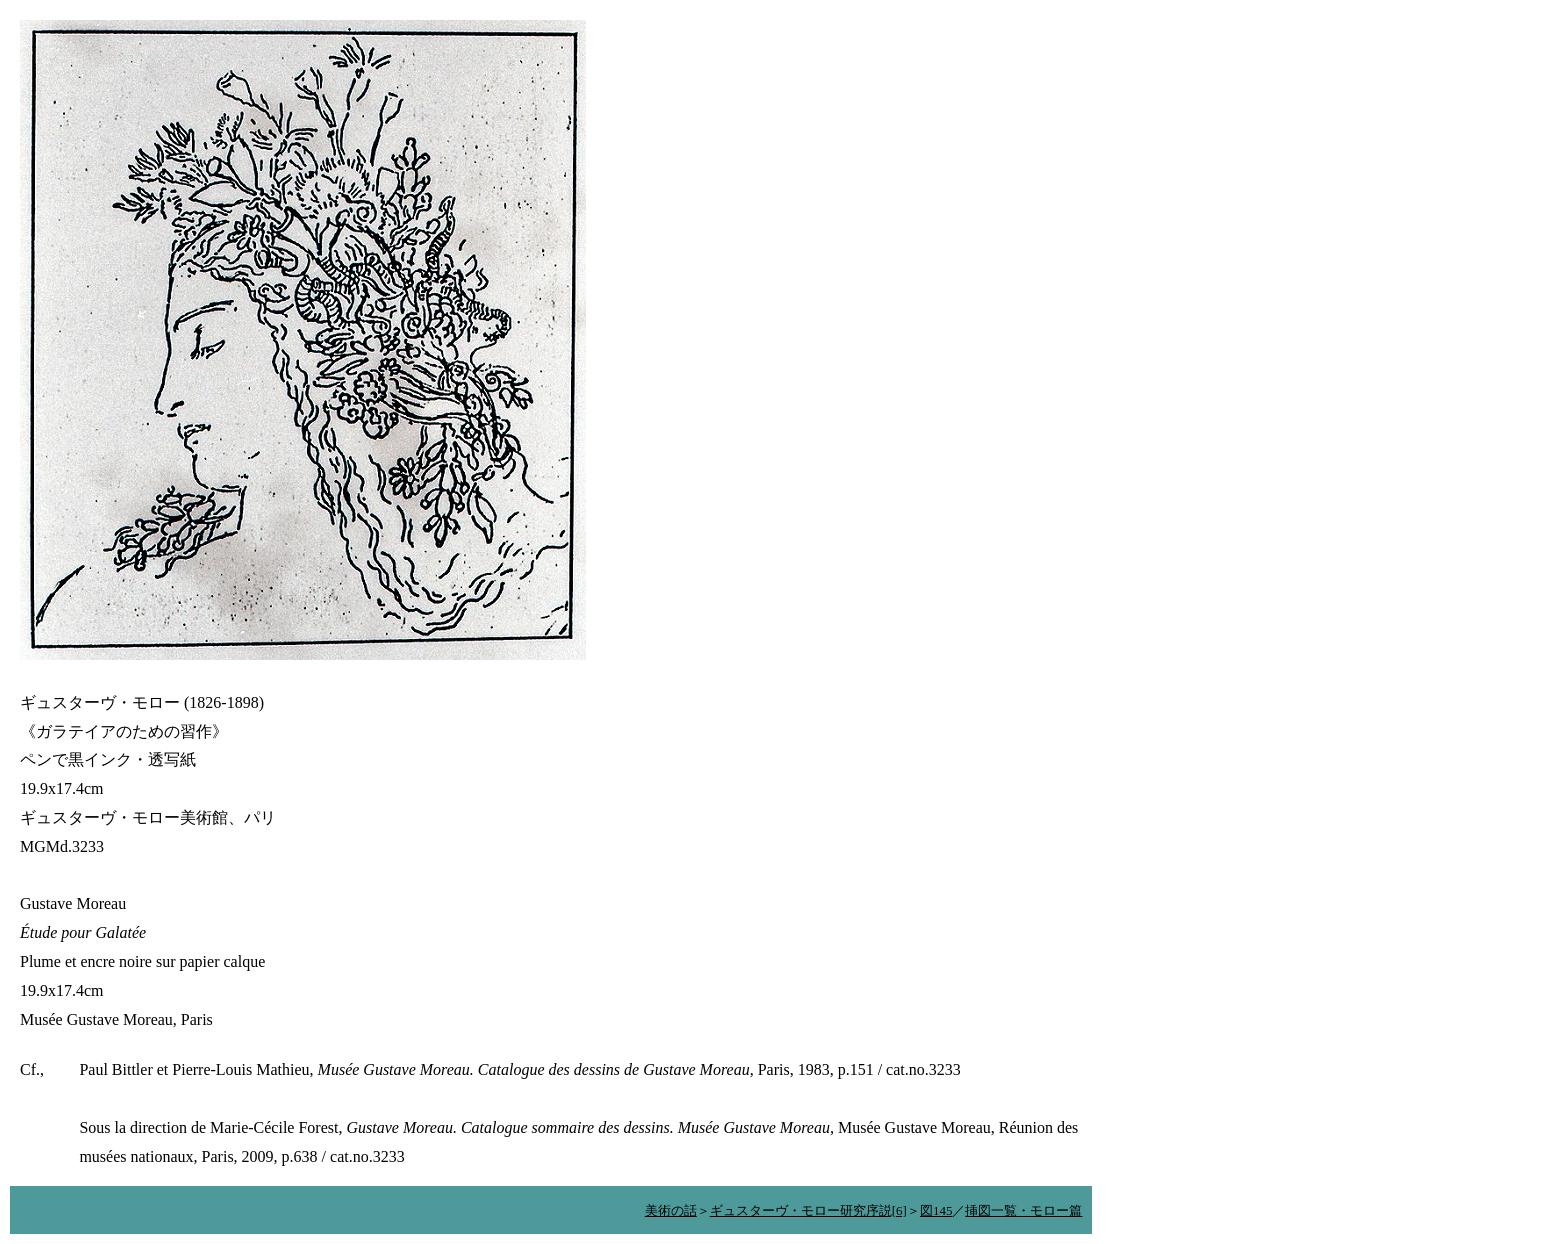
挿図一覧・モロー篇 (1023, 1210)
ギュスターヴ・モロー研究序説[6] (808, 1210)
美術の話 (671, 1210)
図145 (936, 1210)
